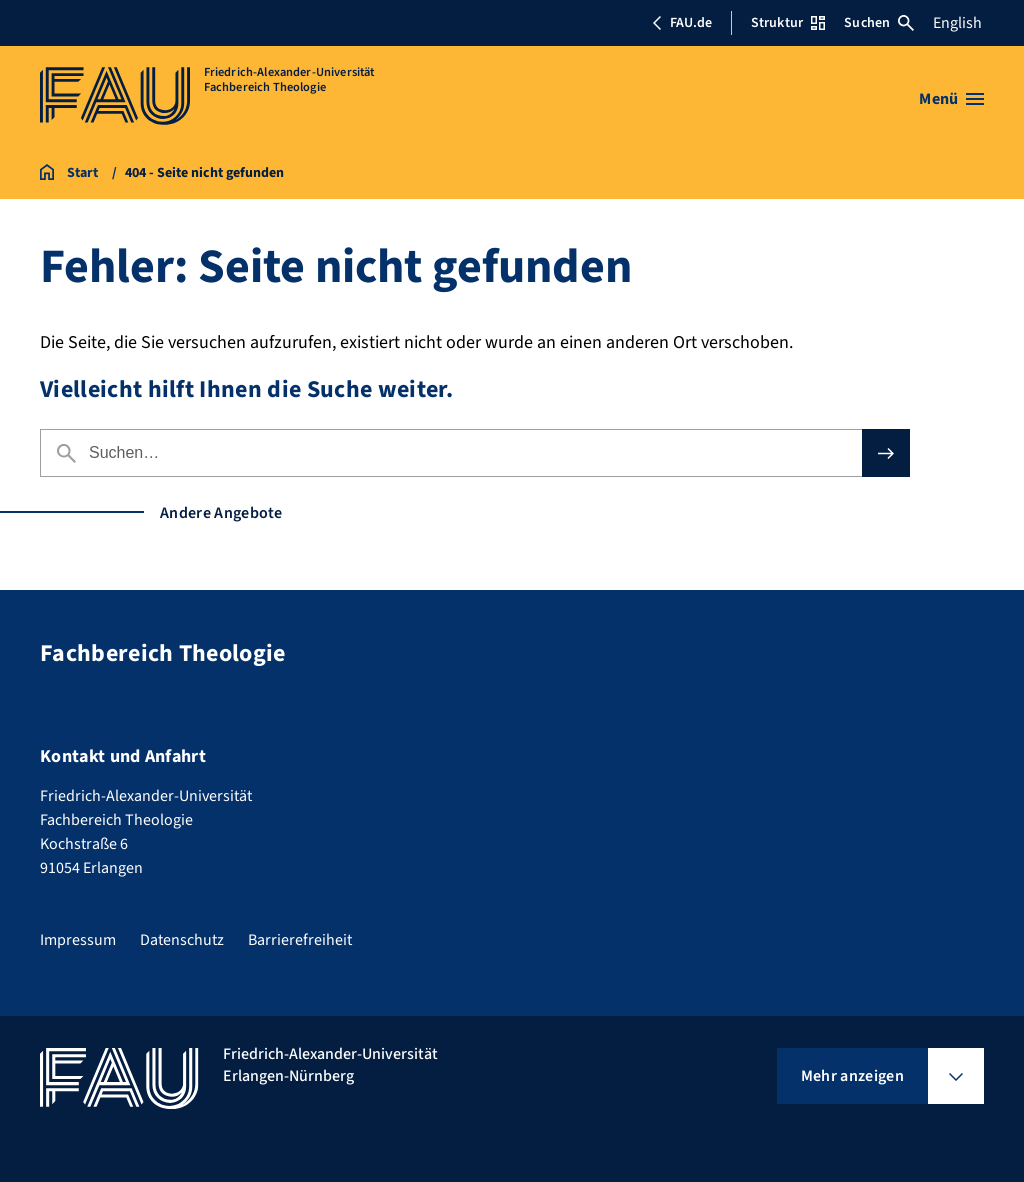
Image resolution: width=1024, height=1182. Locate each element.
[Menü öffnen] (951, 99)
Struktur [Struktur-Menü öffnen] (788, 23)
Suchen (879, 23)
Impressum (78, 940)
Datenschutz (182, 940)
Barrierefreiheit (300, 940)
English (957, 23)
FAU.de (682, 23)
